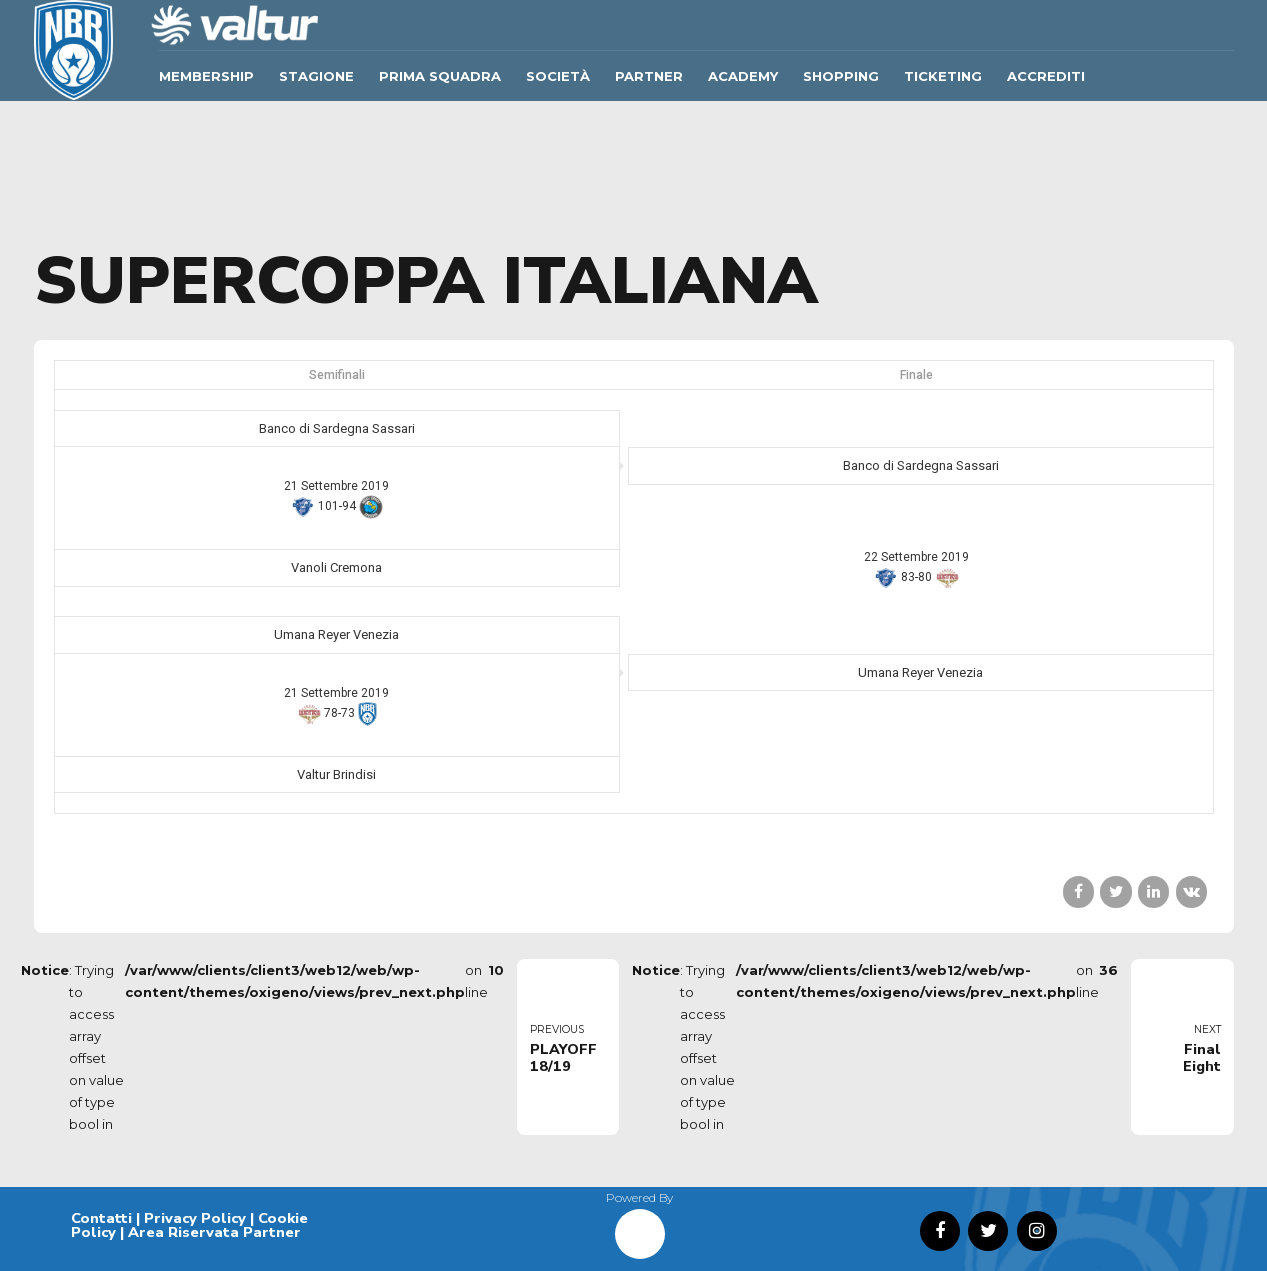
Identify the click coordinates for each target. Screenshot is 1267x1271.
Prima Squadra (440, 76)
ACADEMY (743, 76)
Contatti (101, 1218)
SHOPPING (841, 76)
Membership (206, 76)
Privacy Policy (195, 1218)
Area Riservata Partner (214, 1232)
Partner (649, 76)
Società (558, 76)
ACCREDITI (1046, 76)
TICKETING (943, 76)
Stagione (316, 76)
